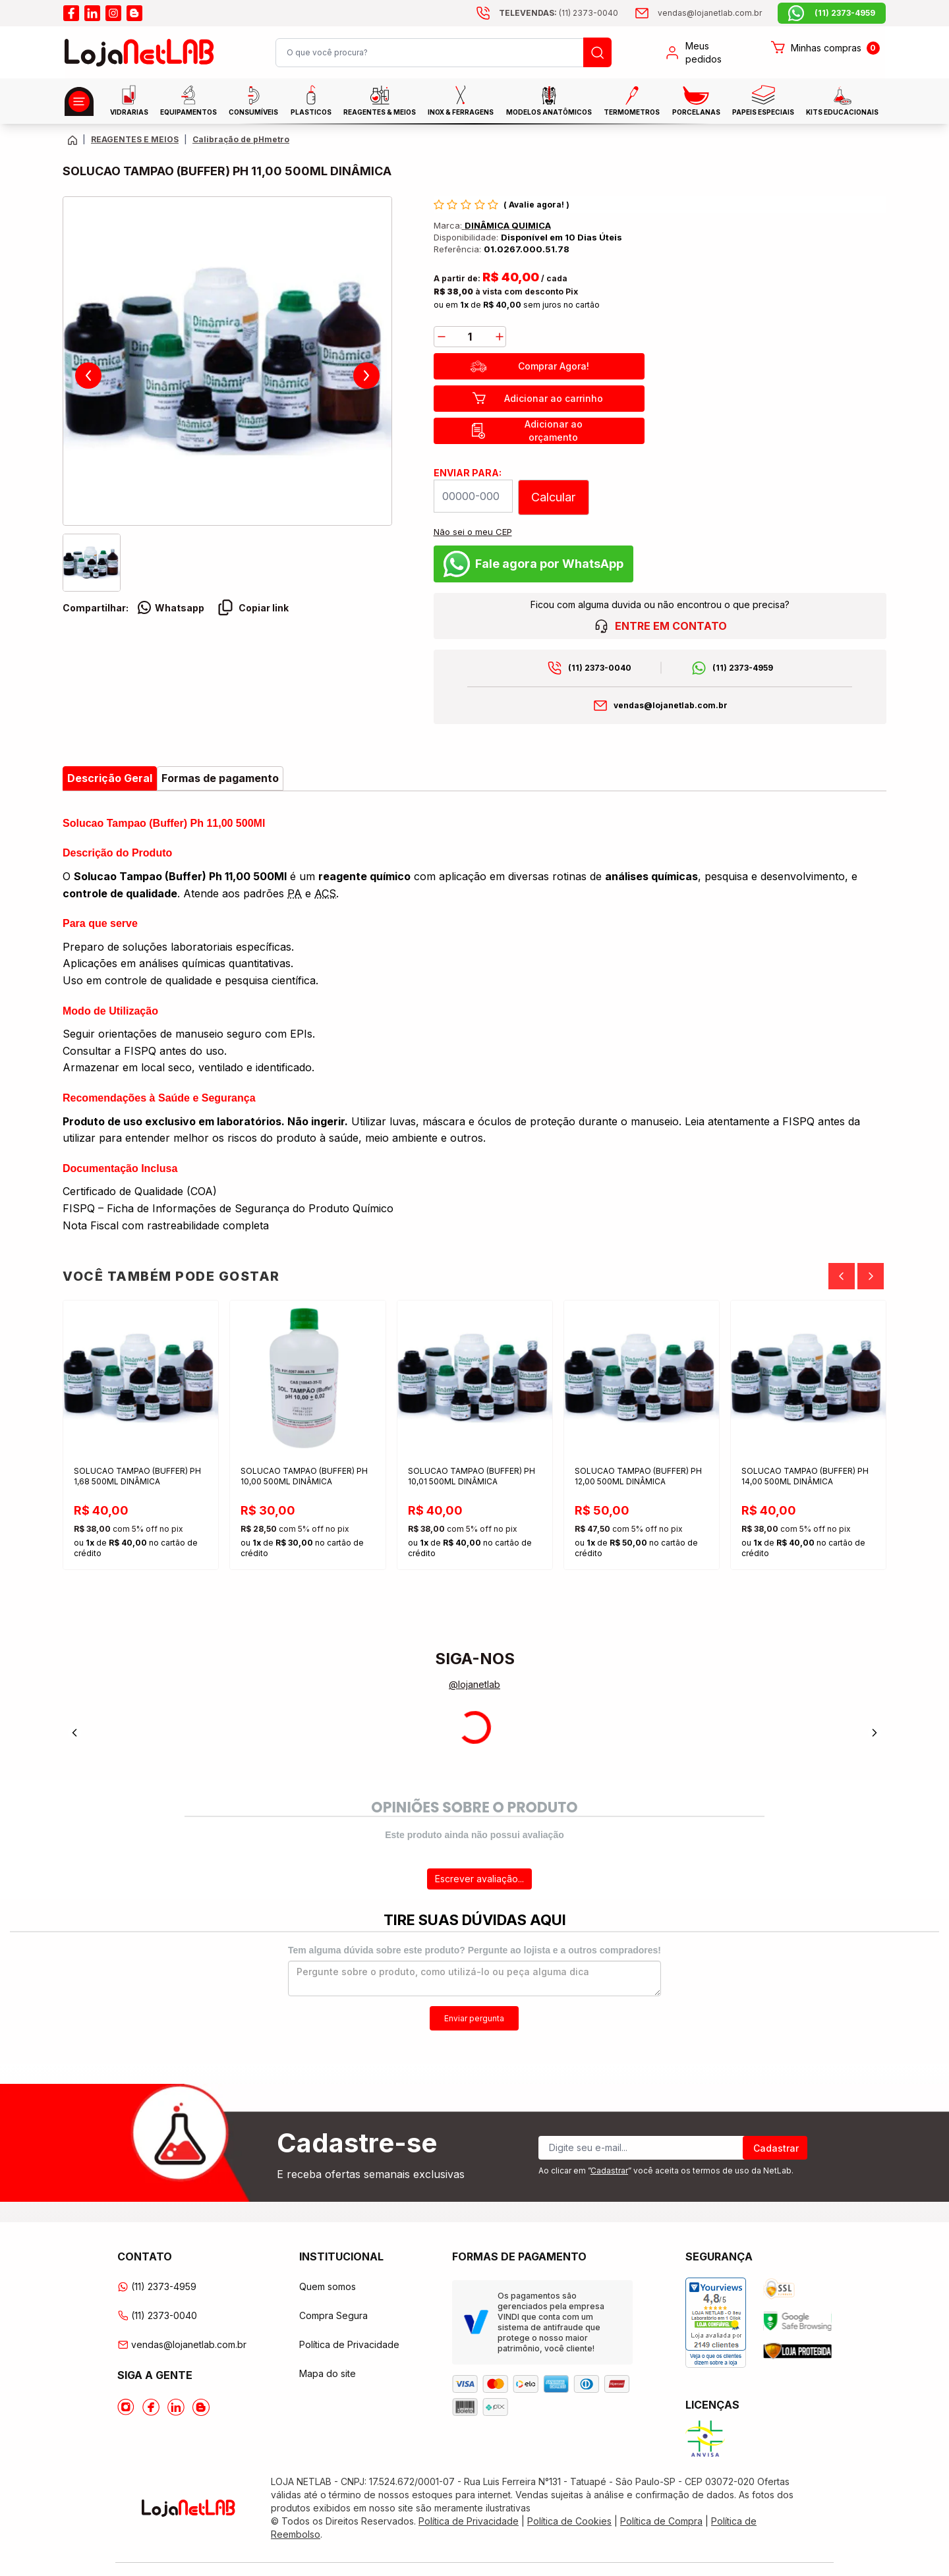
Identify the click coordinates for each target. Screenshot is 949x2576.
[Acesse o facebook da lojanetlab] (71, 13)
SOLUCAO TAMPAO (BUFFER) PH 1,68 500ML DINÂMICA (137, 1476)
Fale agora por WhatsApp (533, 564)
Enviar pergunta (474, 2018)
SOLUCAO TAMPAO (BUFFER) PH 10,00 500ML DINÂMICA (304, 1476)
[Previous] (841, 1276)
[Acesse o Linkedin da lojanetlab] (176, 2407)
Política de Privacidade (349, 2344)
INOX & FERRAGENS (461, 100)
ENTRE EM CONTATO (660, 626)
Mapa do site (327, 2373)
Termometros (632, 101)
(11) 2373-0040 (599, 668)
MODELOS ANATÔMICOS (549, 101)
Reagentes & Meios (379, 101)
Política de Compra (661, 2521)
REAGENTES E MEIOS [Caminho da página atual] (135, 139)
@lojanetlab (474, 1684)
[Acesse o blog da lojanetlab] (134, 13)
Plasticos (311, 100)
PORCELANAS (696, 101)
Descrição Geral (109, 778)
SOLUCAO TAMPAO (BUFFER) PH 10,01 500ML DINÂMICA (471, 1476)
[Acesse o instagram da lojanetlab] (113, 13)
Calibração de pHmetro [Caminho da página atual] (240, 139)
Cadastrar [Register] (776, 2148)
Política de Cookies (569, 2521)
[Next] (870, 1276)
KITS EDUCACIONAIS (842, 101)
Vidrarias (129, 100)
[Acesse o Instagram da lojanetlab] (125, 2407)
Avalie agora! (537, 205)
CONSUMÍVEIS (253, 101)
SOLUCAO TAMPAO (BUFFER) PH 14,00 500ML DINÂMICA (805, 1476)
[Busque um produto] (597, 52)
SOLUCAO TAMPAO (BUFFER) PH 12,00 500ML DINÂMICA (638, 1476)
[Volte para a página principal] (72, 140)
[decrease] (441, 336)
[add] (499, 336)
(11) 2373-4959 (742, 668)
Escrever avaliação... (479, 1878)
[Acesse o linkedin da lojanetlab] (92, 13)
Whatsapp (170, 607)
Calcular (553, 497)
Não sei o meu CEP (473, 531)
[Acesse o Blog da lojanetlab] (201, 2407)
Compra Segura (333, 2315)
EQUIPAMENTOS (188, 100)
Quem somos (327, 2286)
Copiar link (253, 607)
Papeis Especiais (763, 100)
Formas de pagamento (220, 778)
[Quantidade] (470, 336)
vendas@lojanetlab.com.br (671, 705)
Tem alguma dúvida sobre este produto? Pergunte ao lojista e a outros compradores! (474, 1950)
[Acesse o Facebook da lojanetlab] (150, 2407)
